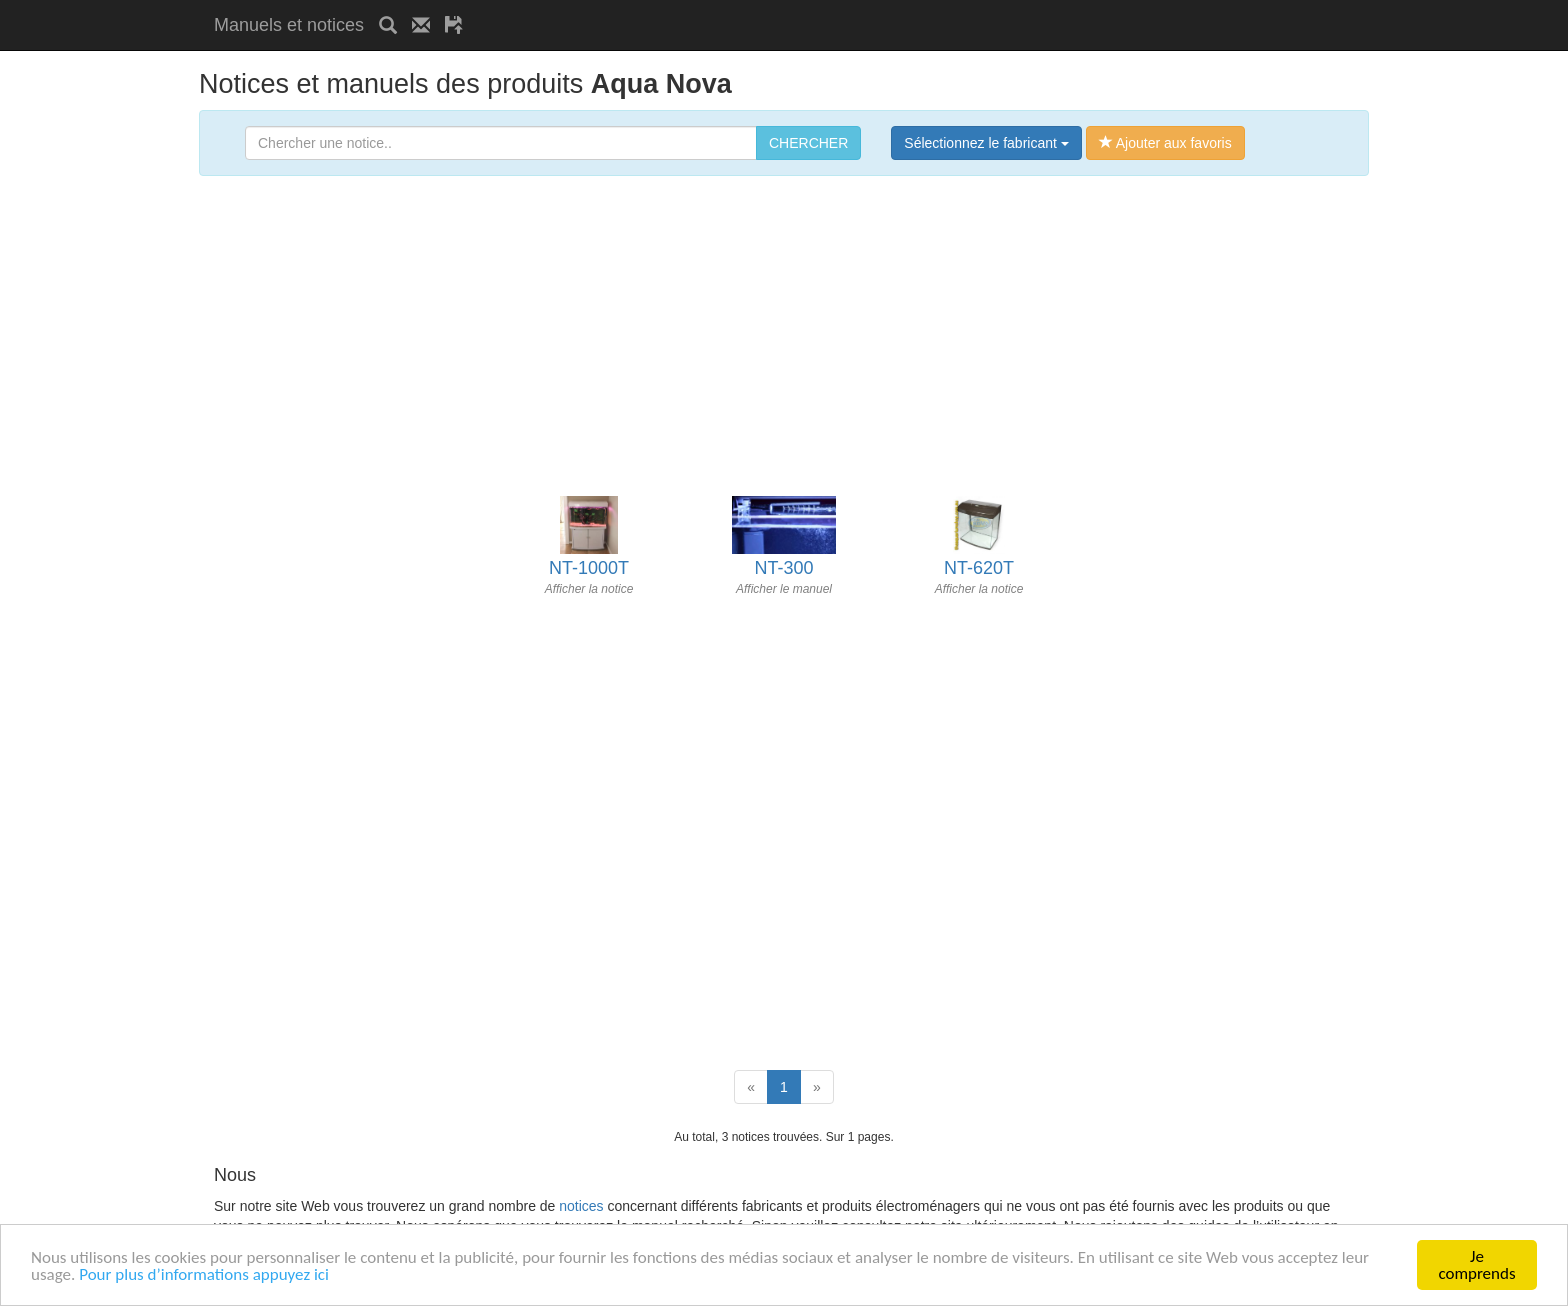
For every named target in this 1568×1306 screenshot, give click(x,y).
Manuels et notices (289, 25)
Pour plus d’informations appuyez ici (204, 1274)
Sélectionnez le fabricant (986, 143)
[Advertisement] (712, 7)
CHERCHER (808, 143)
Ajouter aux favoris (1165, 143)
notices (581, 1206)
